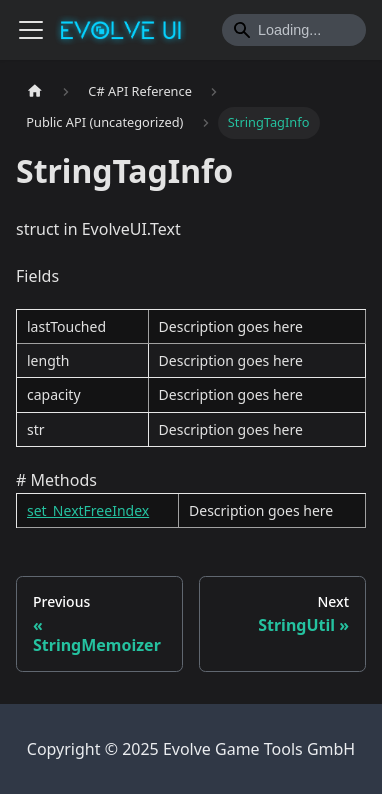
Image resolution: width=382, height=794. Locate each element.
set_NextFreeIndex (88, 510)
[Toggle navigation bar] (31, 30)
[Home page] (35, 91)
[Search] (294, 30)
